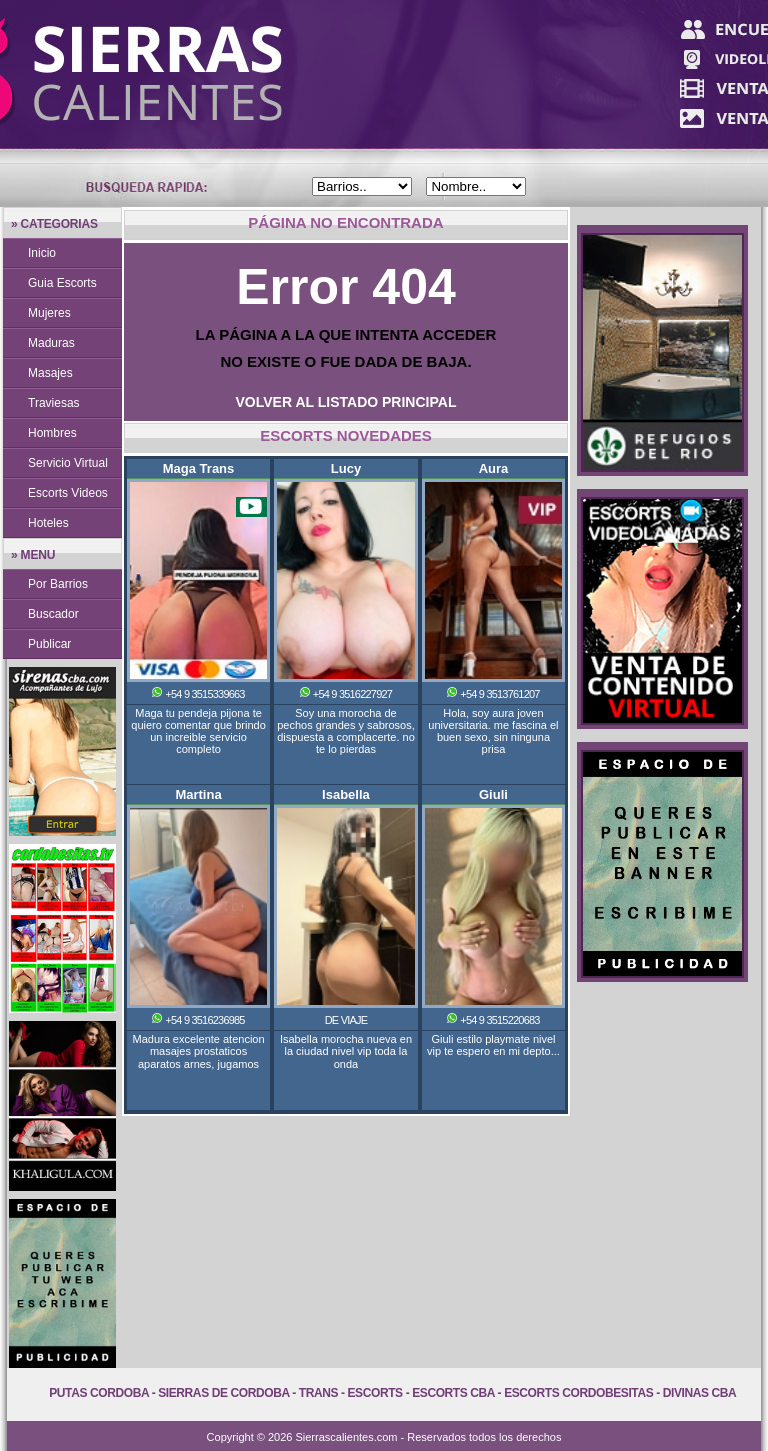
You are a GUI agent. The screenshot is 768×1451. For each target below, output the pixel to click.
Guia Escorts (62, 283)
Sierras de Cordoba (223, 1393)
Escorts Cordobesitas (578, 1393)
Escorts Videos (68, 493)
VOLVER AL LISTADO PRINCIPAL (346, 402)
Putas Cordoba (98, 1393)
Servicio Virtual (68, 463)
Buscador (53, 614)
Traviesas (54, 403)
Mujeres (49, 313)
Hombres (52, 433)
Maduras (51, 343)
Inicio (42, 253)
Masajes (50, 373)
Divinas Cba (700, 1393)
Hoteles (48, 523)
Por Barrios (58, 584)
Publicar (49, 644)
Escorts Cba (453, 1393)
